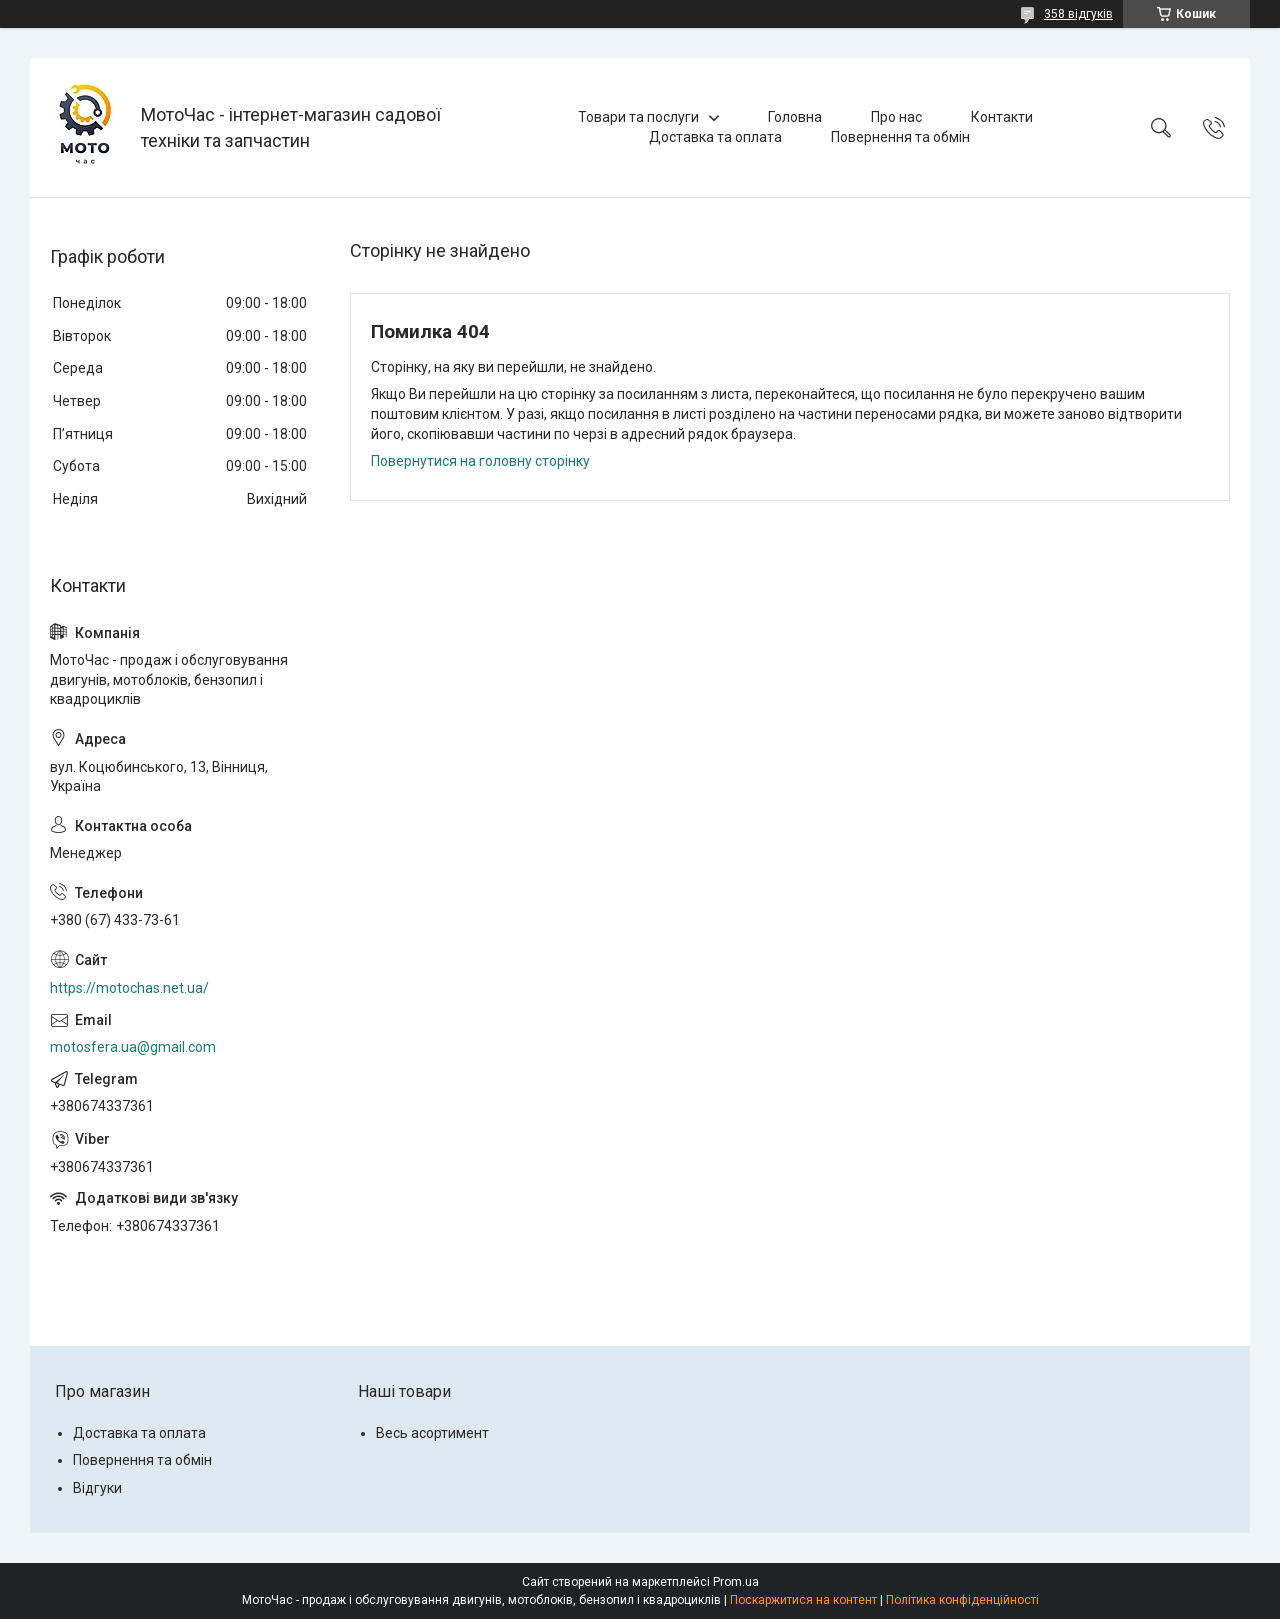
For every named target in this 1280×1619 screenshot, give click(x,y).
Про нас (896, 117)
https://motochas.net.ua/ (129, 988)
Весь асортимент (432, 1433)
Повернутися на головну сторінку (480, 461)
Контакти (1002, 117)
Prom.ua (736, 1582)
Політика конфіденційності (962, 1600)
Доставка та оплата (715, 137)
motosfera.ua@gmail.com (133, 1047)
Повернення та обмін (900, 137)
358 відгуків (1078, 14)
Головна (795, 117)
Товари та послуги (638, 117)
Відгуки (97, 1488)
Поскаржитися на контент (803, 1600)
